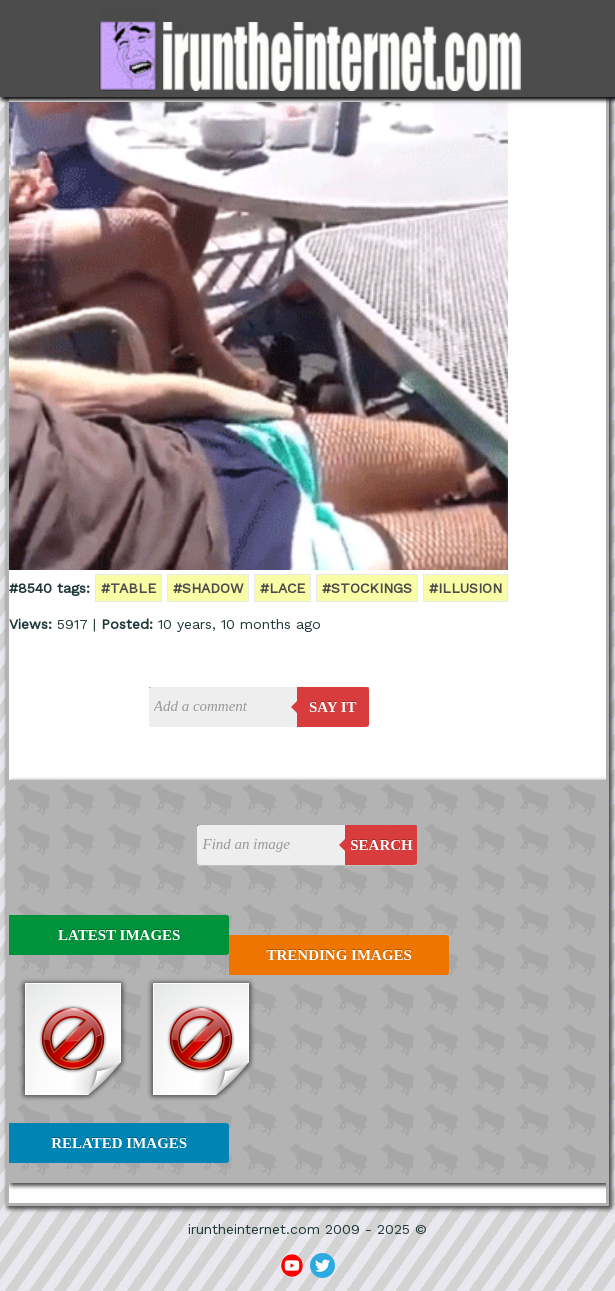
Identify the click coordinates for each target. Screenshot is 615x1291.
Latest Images (119, 935)
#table (128, 588)
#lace (282, 588)
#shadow (208, 588)
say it (333, 707)
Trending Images (339, 955)
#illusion (465, 588)
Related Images (119, 1143)
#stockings (367, 588)
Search (381, 845)
